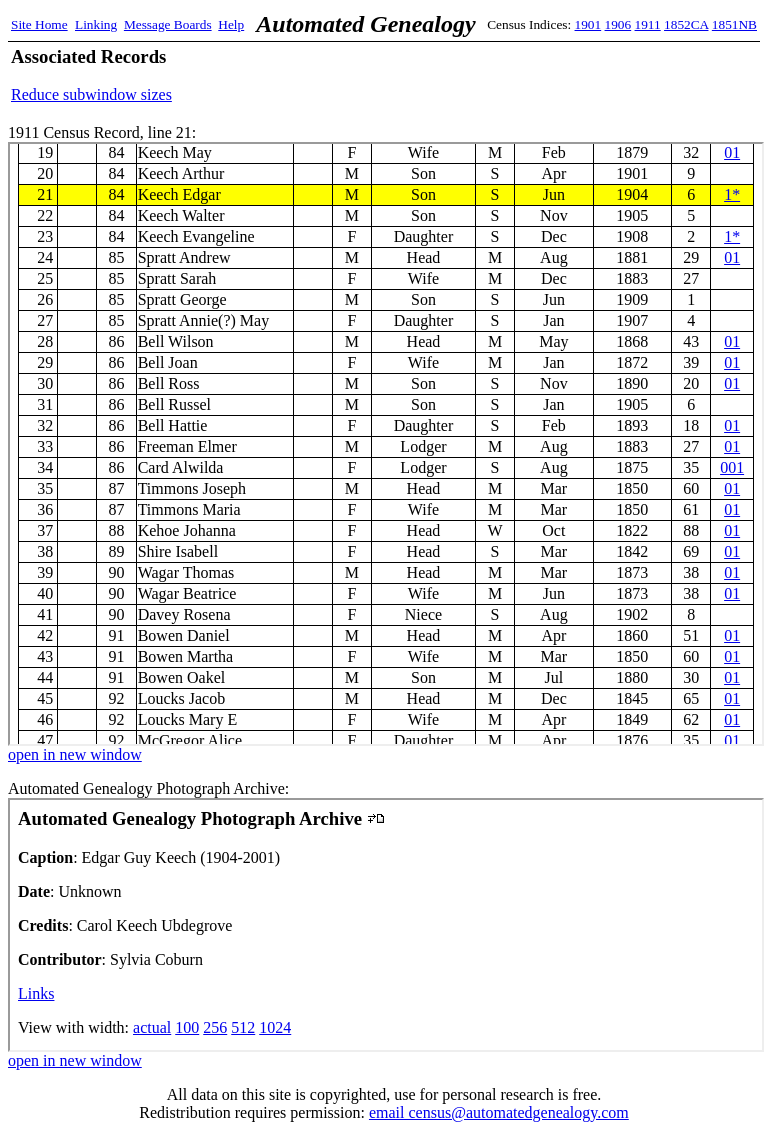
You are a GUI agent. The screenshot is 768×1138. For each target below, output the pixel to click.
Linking (96, 24)
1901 (588, 24)
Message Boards (168, 24)
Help (231, 24)
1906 (618, 24)
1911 (648, 24)
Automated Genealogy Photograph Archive (386, 925)
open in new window (75, 754)
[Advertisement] (523, 75)
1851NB (734, 24)
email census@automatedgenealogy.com (499, 1112)
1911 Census (386, 444)
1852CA (686, 24)
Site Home (39, 24)
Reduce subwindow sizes (91, 94)
